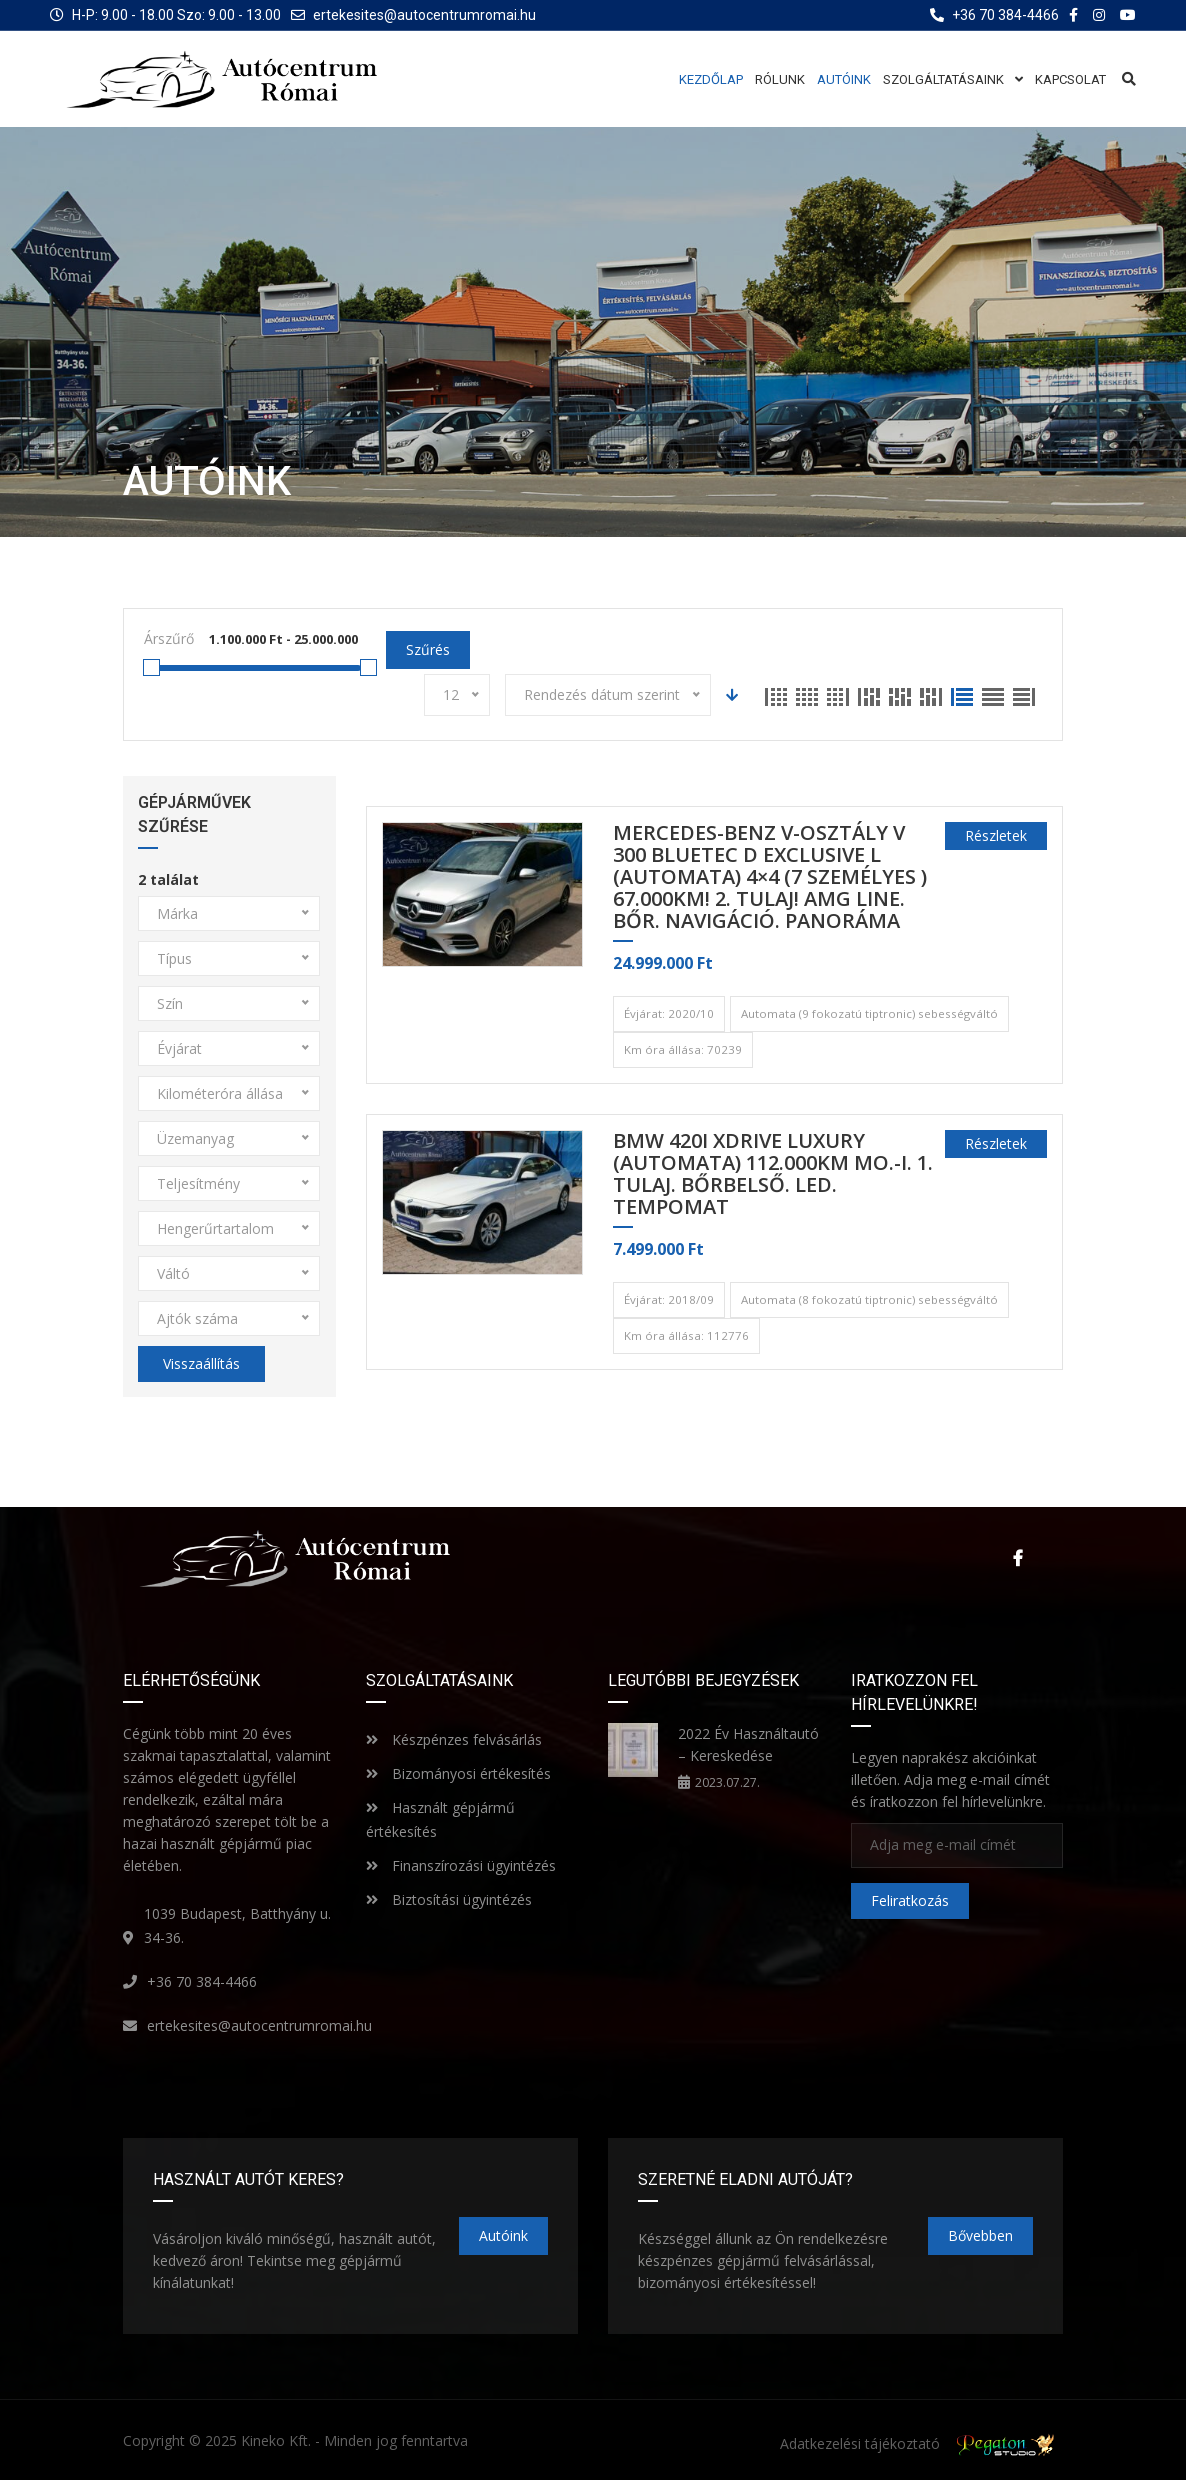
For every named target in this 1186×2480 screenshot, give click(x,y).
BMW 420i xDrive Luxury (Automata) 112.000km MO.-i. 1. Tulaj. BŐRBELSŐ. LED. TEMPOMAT (773, 1175)
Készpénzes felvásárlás (454, 1739)
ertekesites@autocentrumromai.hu (424, 15)
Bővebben (980, 2235)
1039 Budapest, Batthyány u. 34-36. (237, 1925)
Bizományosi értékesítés (458, 1773)
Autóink (503, 2235)
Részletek (996, 835)
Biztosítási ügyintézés (449, 1899)
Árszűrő (169, 638)
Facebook (1018, 1558)
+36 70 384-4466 (202, 1981)
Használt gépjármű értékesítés (440, 1819)
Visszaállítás (201, 1363)
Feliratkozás (910, 1900)
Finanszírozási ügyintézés (461, 1865)
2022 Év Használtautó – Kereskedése (748, 1744)
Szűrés (428, 649)
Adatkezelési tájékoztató (860, 2443)
